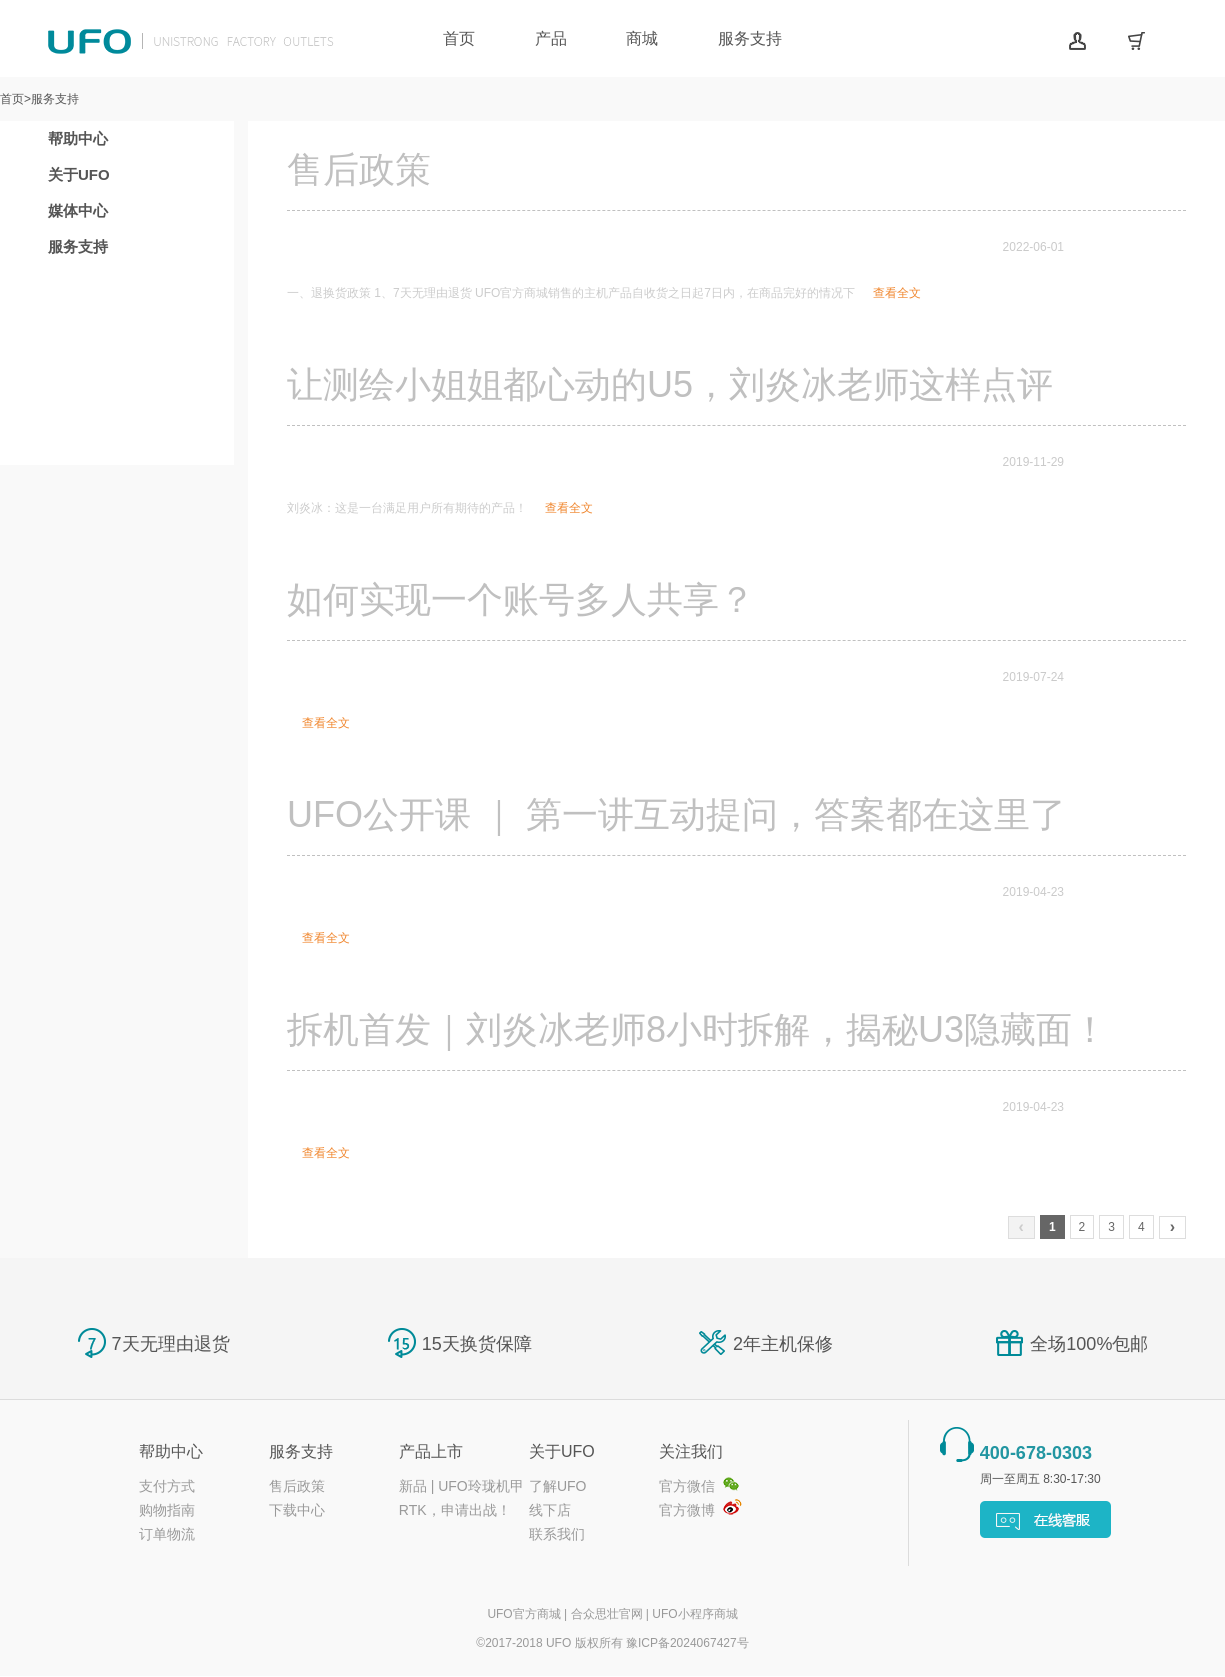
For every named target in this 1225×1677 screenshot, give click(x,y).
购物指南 (167, 1510)
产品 (551, 38)
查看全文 (897, 293)
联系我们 (557, 1534)
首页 (459, 38)
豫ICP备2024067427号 (687, 1643)
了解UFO (558, 1486)
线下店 (550, 1510)
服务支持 (750, 38)
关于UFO (79, 174)
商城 (642, 38)
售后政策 (297, 1486)
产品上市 (431, 1451)
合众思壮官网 (607, 1614)
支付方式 (167, 1486)
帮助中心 (78, 138)
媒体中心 (78, 210)
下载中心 (297, 1510)
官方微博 (687, 1510)
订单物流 (167, 1534)
